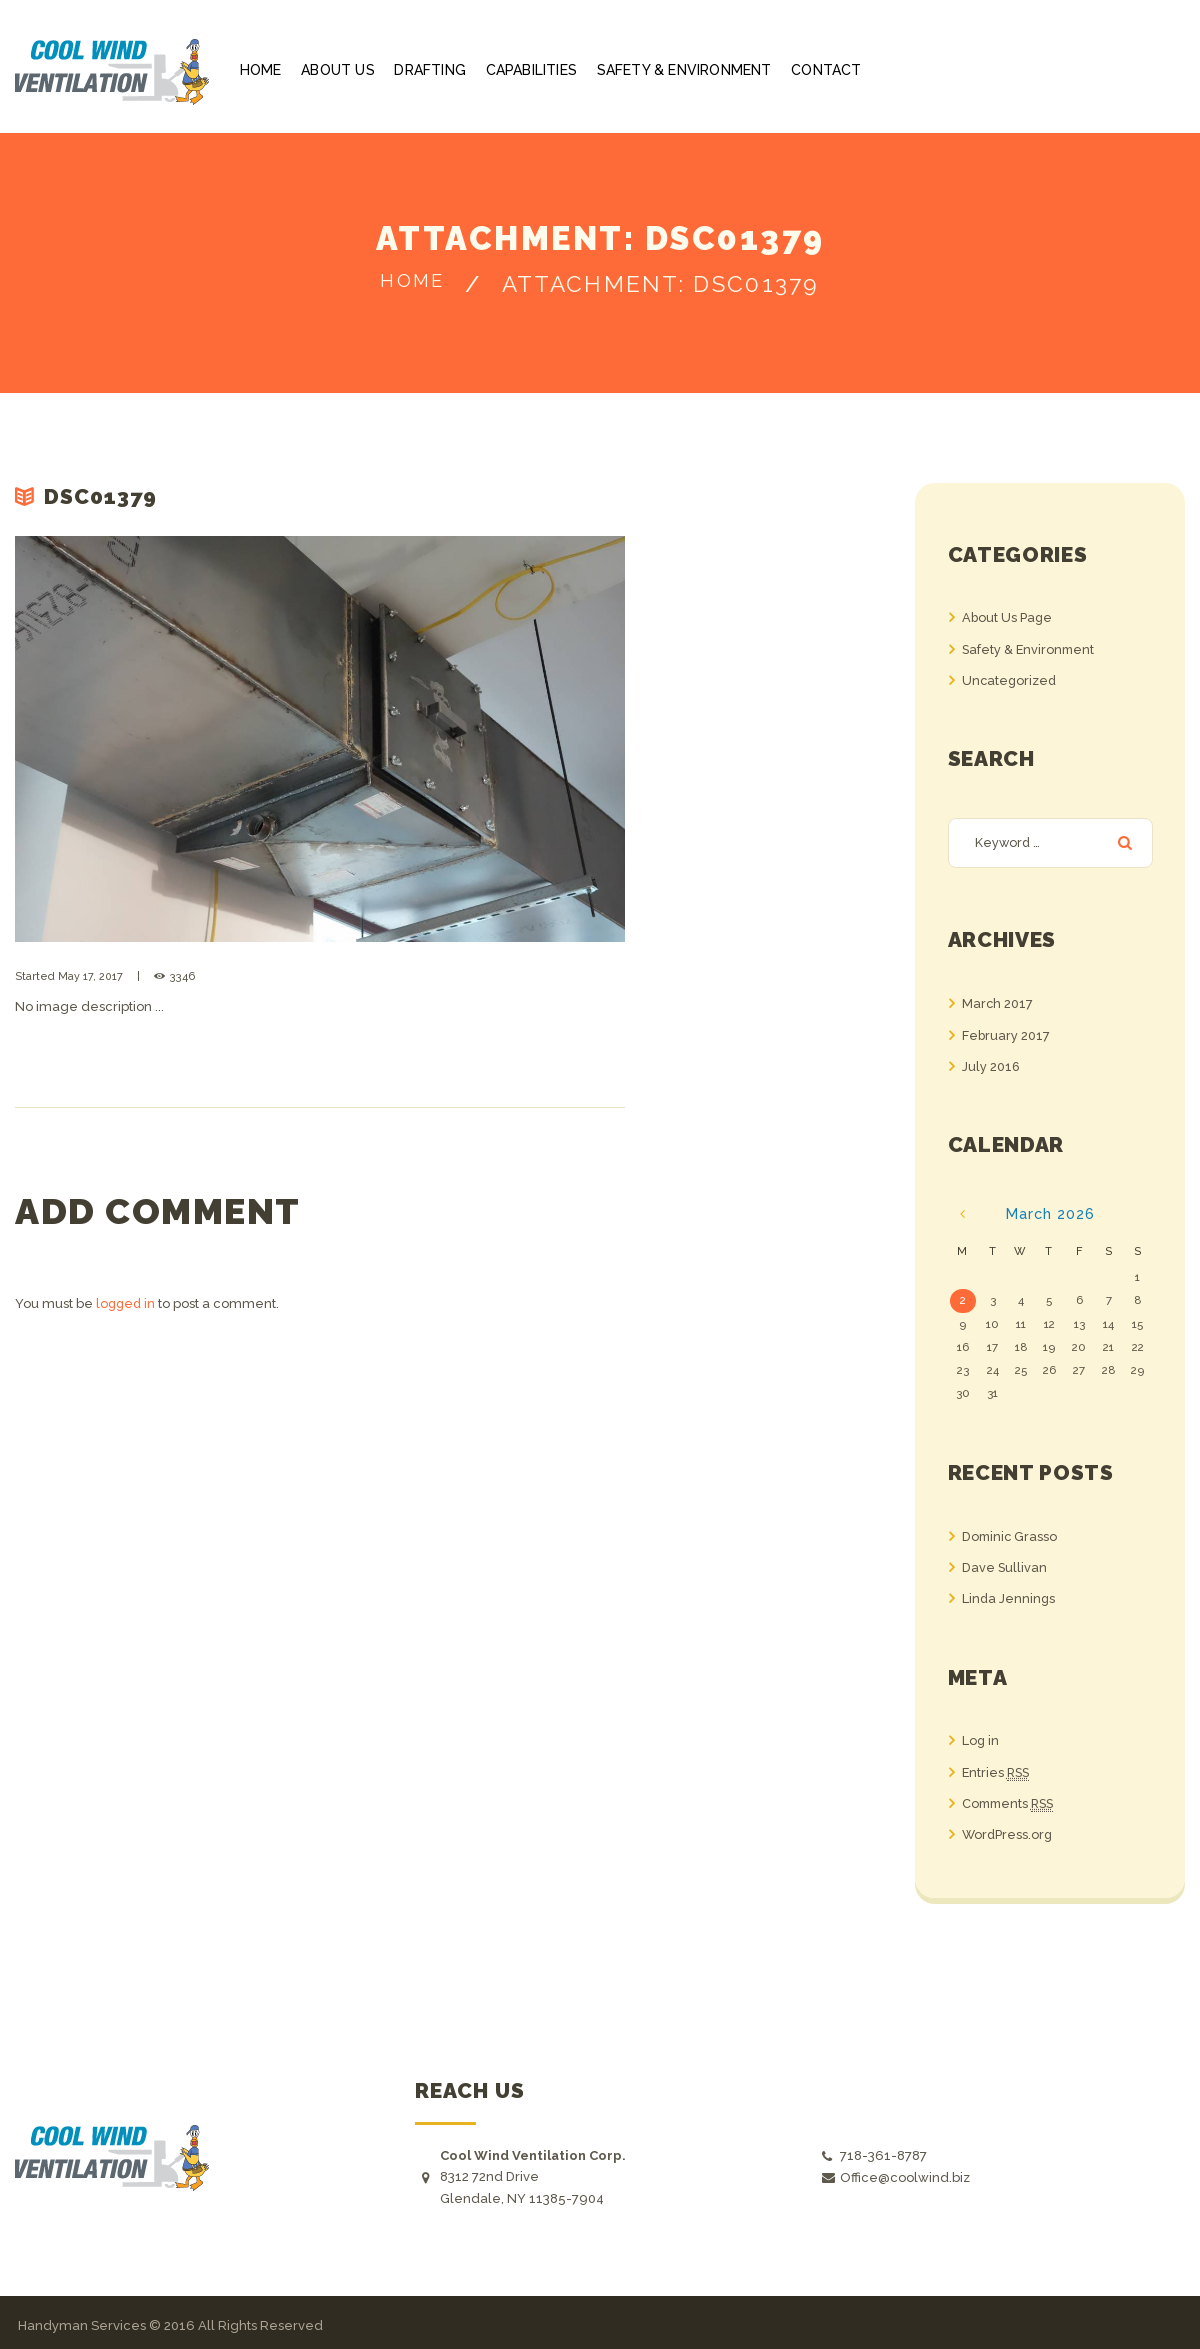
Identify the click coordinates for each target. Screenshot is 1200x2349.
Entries (997, 1770)
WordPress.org (1008, 1831)
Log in (981, 1738)
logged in (127, 1303)
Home (412, 284)
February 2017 (1006, 1034)
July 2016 (991, 1065)
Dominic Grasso (1011, 1535)
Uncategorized (1010, 679)
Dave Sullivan (1005, 1566)
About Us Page (1008, 617)
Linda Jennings (1009, 1596)
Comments (1011, 1801)
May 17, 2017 (91, 976)
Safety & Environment (1030, 648)
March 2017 (998, 1004)
